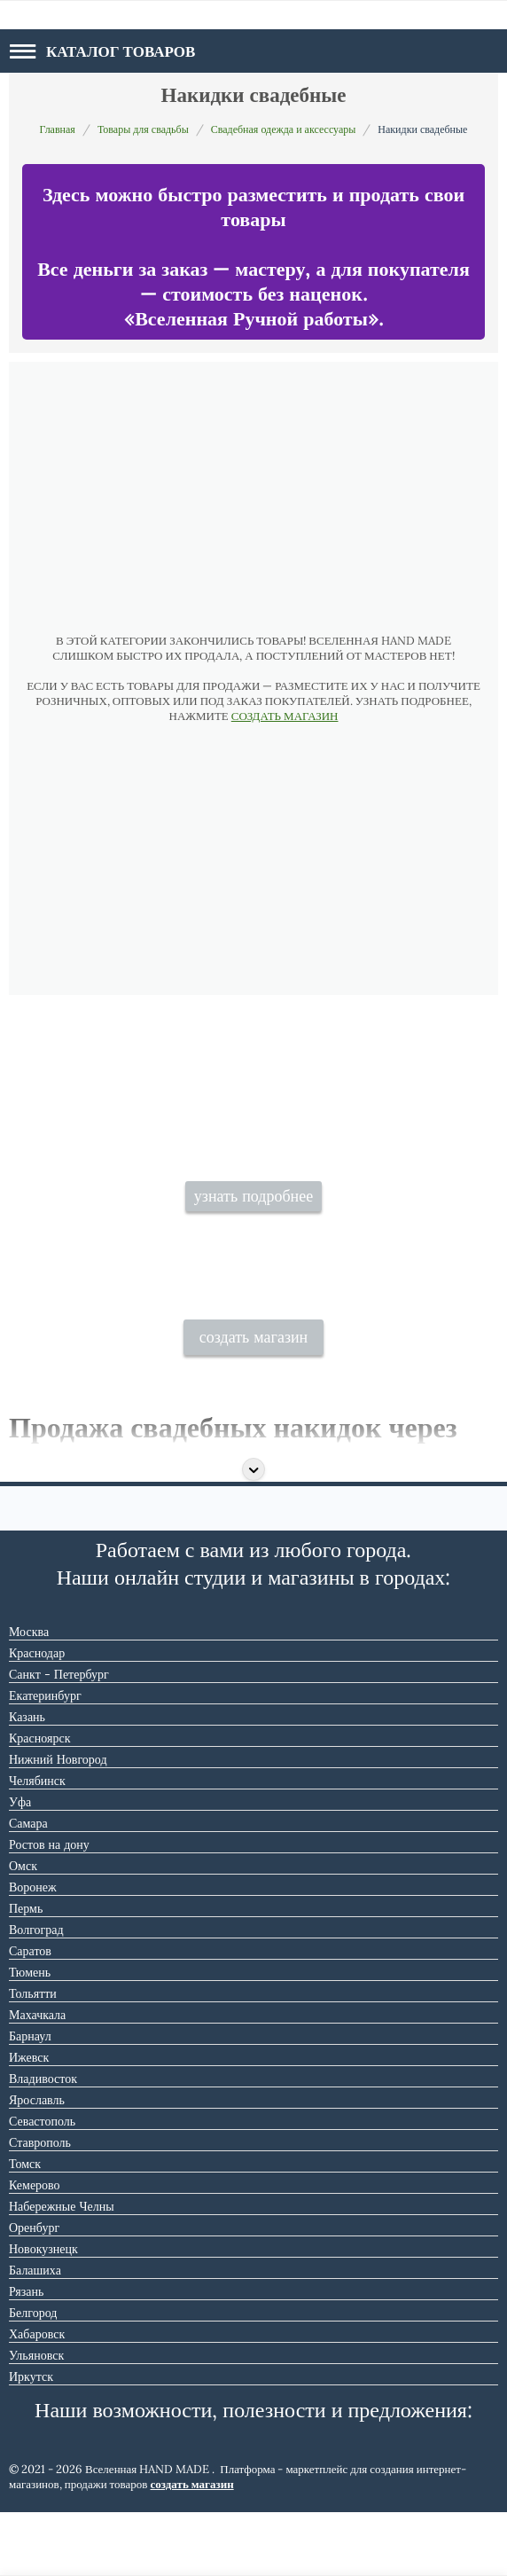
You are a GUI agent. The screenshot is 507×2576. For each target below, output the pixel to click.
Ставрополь (40, 2206)
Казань (27, 1781)
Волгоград (36, 1993)
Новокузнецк (43, 2313)
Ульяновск (36, 2419)
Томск (25, 2227)
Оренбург (34, 2291)
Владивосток (43, 2142)
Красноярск (39, 1802)
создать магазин (253, 1401)
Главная (57, 129)
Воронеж (33, 1951)
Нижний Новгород (58, 1823)
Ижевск (29, 2121)
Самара (28, 1887)
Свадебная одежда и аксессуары (283, 129)
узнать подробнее (253, 1233)
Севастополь (42, 2185)
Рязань (26, 2355)
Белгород (33, 2376)
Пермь (26, 1972)
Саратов (30, 2015)
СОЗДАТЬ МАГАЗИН (285, 716)
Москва (29, 1695)
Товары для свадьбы (143, 129)
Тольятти (33, 2057)
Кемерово (34, 2249)
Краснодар (37, 1717)
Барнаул (30, 2100)
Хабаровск (37, 2398)
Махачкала (37, 2079)
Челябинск (37, 1844)
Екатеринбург (45, 1759)
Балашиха (35, 2334)
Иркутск (31, 2440)
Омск (23, 1930)
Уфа (20, 1866)
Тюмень (30, 2036)
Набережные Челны (61, 2270)
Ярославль (37, 2164)
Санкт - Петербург (59, 1738)
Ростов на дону (49, 1908)
